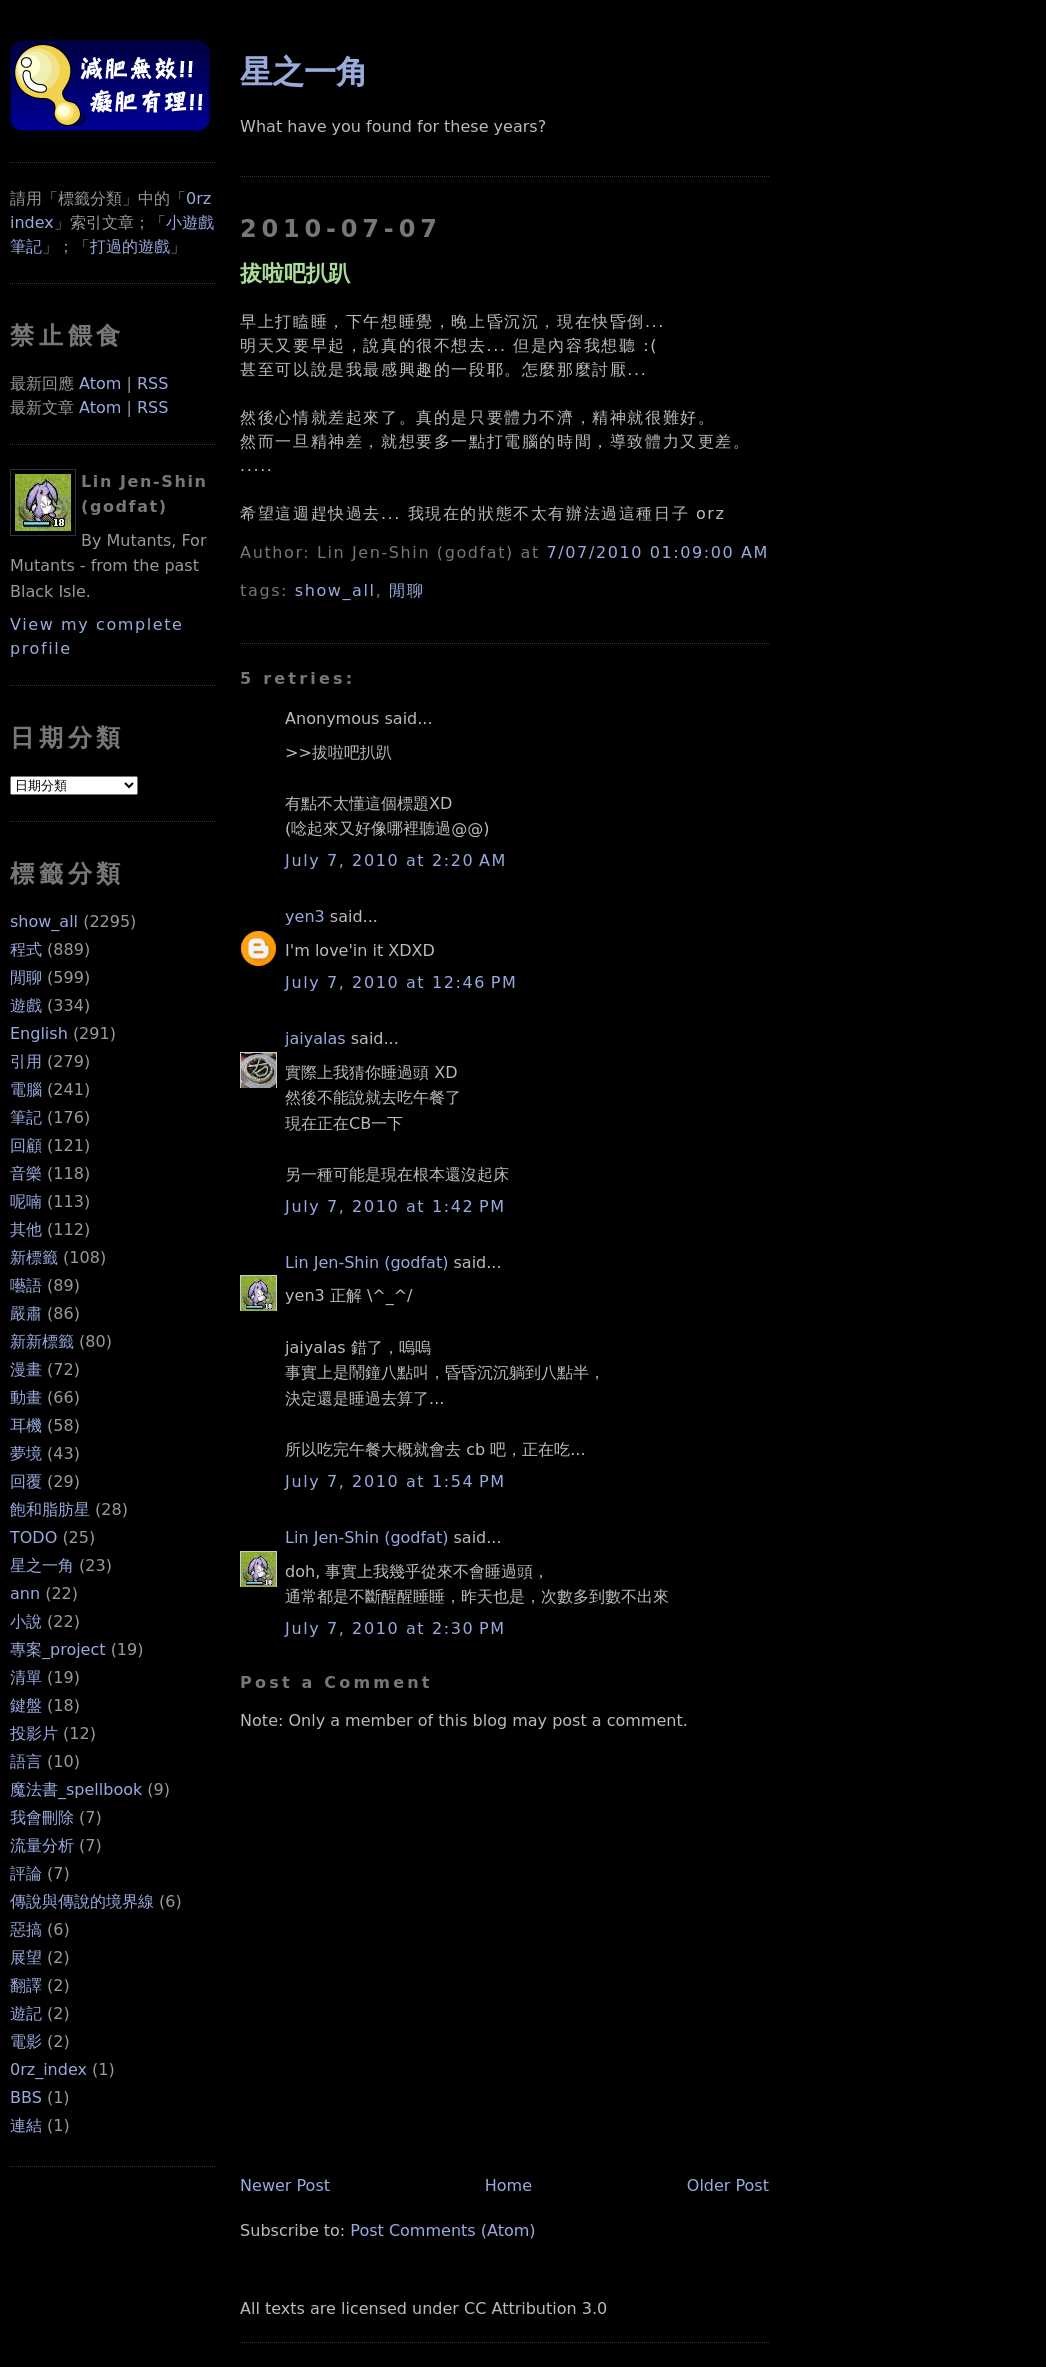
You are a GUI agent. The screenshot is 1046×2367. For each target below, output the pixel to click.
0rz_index (48, 2069)
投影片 (34, 1733)
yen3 (305, 916)
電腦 (26, 1089)
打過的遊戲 (130, 246)
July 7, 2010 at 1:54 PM (395, 1481)
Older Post (728, 2185)
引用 (26, 1061)
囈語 (26, 1285)
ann (25, 1593)
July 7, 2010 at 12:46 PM (401, 982)
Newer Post (285, 2185)
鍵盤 (26, 1705)
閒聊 (26, 977)
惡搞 (26, 1929)
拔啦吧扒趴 (295, 273)
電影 (26, 2041)
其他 (26, 1229)
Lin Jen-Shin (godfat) (366, 1262)
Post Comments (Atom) (442, 2230)
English (39, 1033)
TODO (33, 1537)
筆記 (26, 1117)
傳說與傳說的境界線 (82, 1901)
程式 (26, 949)
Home (508, 2185)
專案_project (58, 1649)
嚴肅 (26, 1313)
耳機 (26, 1425)
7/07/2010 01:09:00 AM (658, 552)
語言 (26, 1761)
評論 (26, 1873)
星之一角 (42, 1565)
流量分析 (42, 1845)
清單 (26, 1677)
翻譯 (26, 1985)
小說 (26, 1621)
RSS (152, 383)
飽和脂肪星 (50, 1509)
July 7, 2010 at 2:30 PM (395, 1628)
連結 (26, 2125)
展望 (26, 1957)
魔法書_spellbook (76, 1789)
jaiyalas (315, 1038)
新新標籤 (42, 1341)
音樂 (26, 1173)
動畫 (26, 1397)
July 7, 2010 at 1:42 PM (395, 1206)
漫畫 (26, 1369)
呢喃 (26, 1201)
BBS (26, 2097)
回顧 (26, 1145)
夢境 (26, 1453)
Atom (100, 383)
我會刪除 (42, 1817)
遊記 (26, 2013)
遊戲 (26, 1005)
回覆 (26, 1481)
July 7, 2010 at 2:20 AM (396, 860)
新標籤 (34, 1257)
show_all (44, 921)
